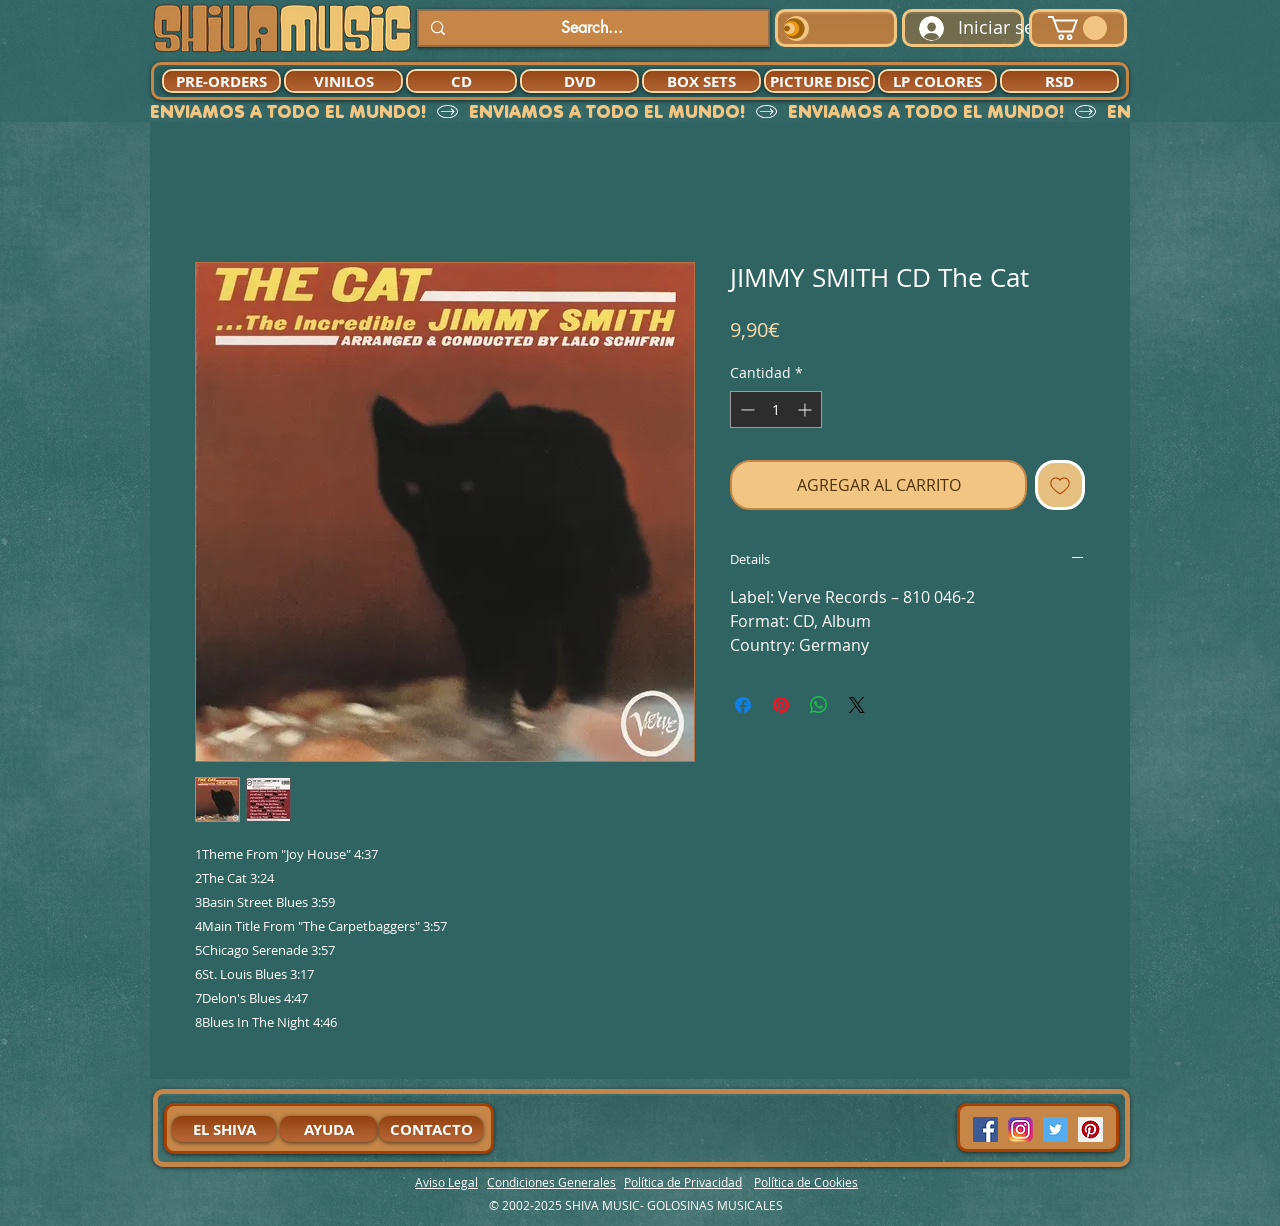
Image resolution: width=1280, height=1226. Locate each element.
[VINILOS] (343, 81)
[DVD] (579, 81)
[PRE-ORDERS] (221, 81)
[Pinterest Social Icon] (1090, 1129)
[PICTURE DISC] (819, 81)
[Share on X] (857, 705)
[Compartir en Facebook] (743, 705)
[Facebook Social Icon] (985, 1129)
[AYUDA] (328, 1129)
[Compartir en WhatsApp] (819, 705)
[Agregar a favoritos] (1060, 485)
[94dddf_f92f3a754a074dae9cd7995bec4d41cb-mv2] (1020, 1129)
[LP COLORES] (937, 81)
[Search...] (591, 28)
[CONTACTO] (431, 1129)
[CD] (461, 81)
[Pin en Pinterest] (781, 705)
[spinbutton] (776, 409)
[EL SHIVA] (224, 1129)
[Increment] (806, 409)
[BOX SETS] (701, 81)
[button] (1077, 28)
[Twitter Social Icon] (1055, 1129)
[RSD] (1059, 81)
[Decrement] (745, 409)
